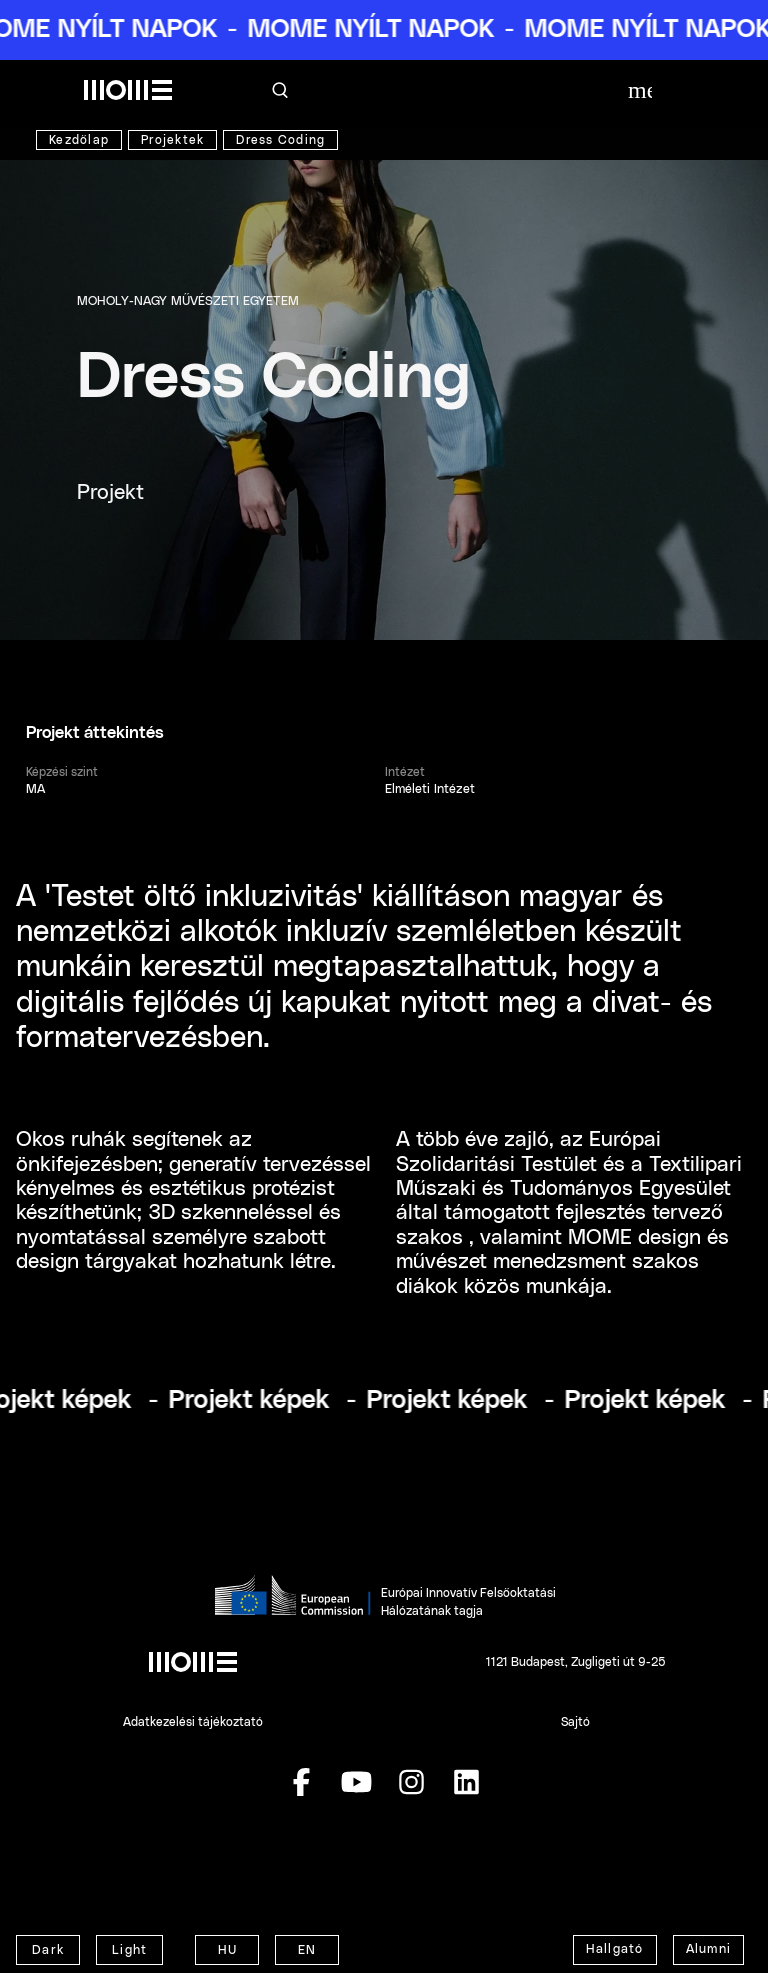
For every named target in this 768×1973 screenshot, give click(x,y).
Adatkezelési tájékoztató (193, 1722)
